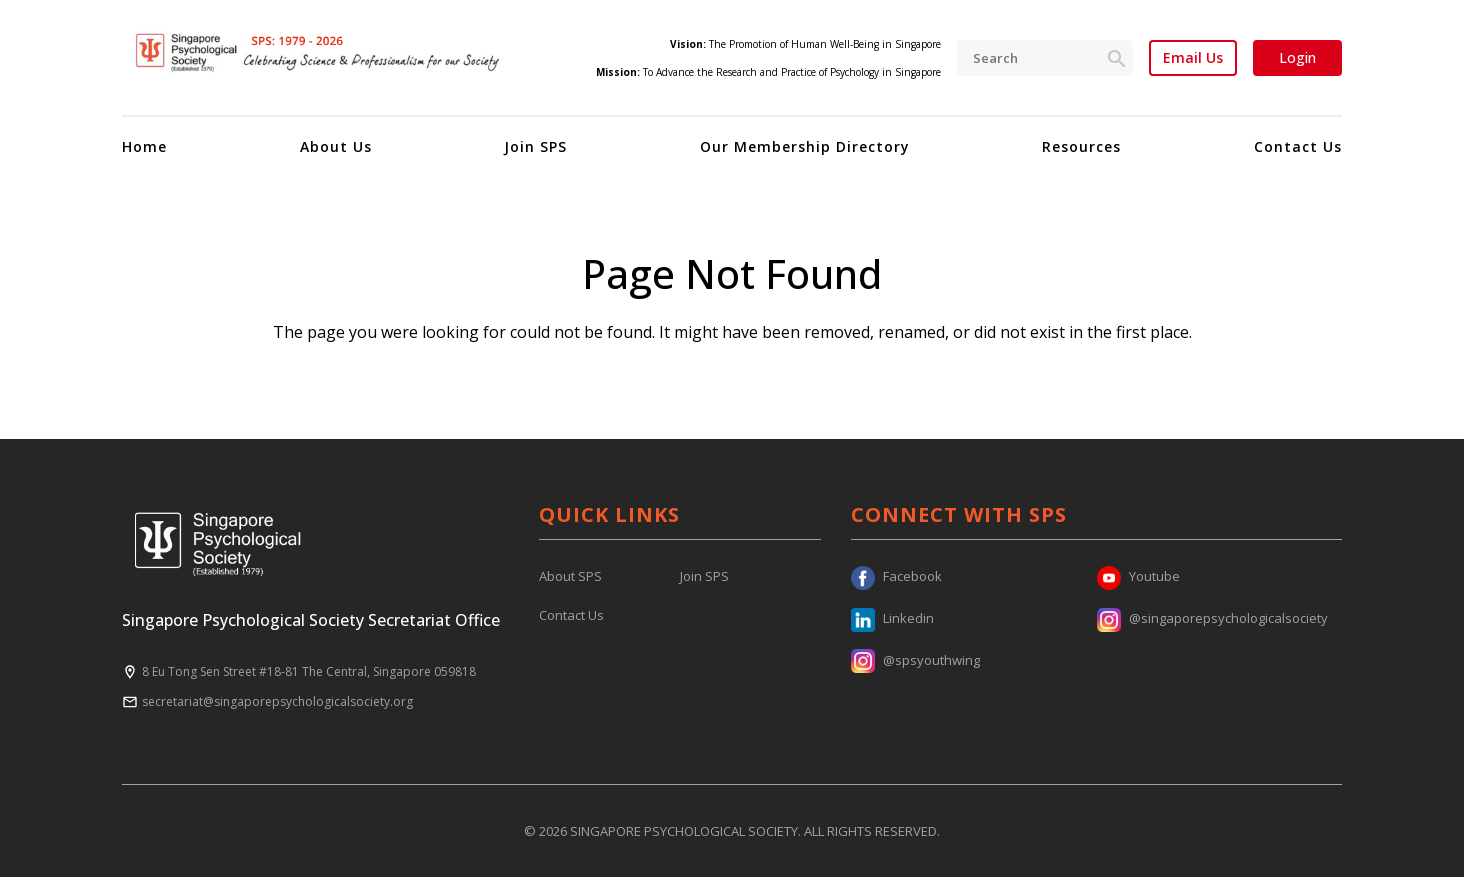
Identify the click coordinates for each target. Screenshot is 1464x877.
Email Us (1193, 58)
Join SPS (535, 146)
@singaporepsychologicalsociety (1212, 618)
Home (144, 146)
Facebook (896, 576)
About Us (336, 146)
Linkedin (892, 618)
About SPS (570, 576)
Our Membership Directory (805, 146)
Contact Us (1298, 146)
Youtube (1138, 576)
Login (1297, 57)
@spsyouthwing (915, 660)
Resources (1081, 146)
